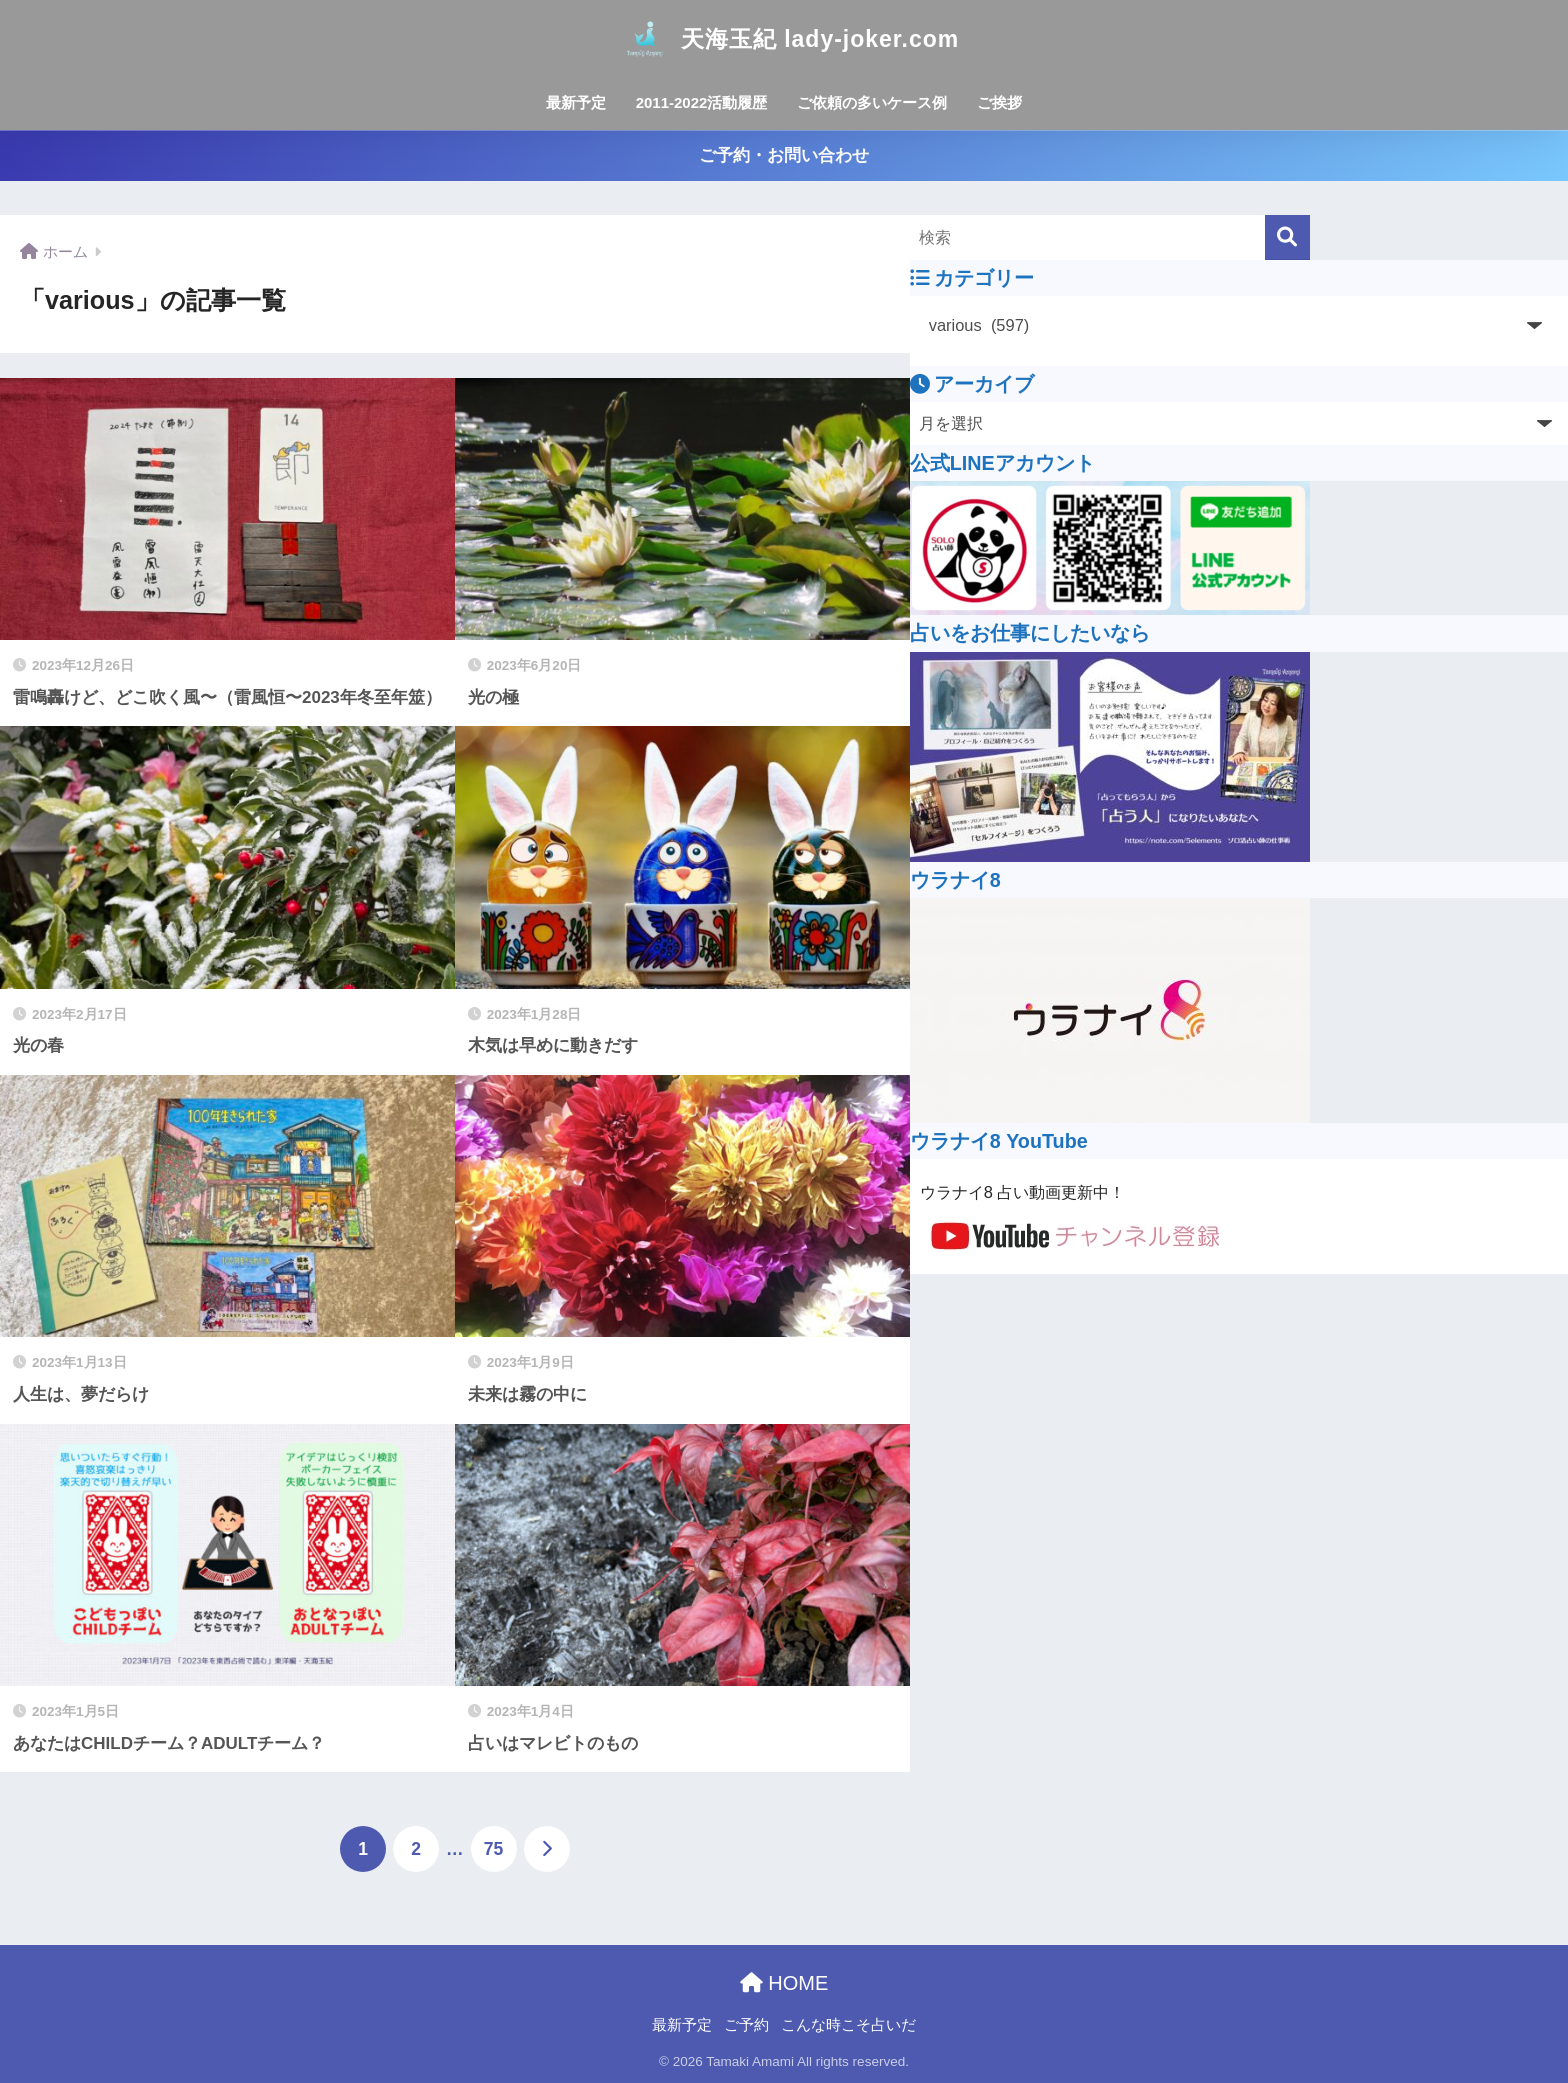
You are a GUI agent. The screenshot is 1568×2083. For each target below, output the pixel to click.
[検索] (1287, 237)
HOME (784, 1983)
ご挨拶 (999, 102)
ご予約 (746, 2025)
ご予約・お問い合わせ (784, 155)
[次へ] (547, 1849)
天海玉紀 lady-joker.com (784, 39)
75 (493, 1849)
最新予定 (576, 102)
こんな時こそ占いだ (848, 2025)
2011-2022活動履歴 (702, 102)
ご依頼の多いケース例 (872, 102)
